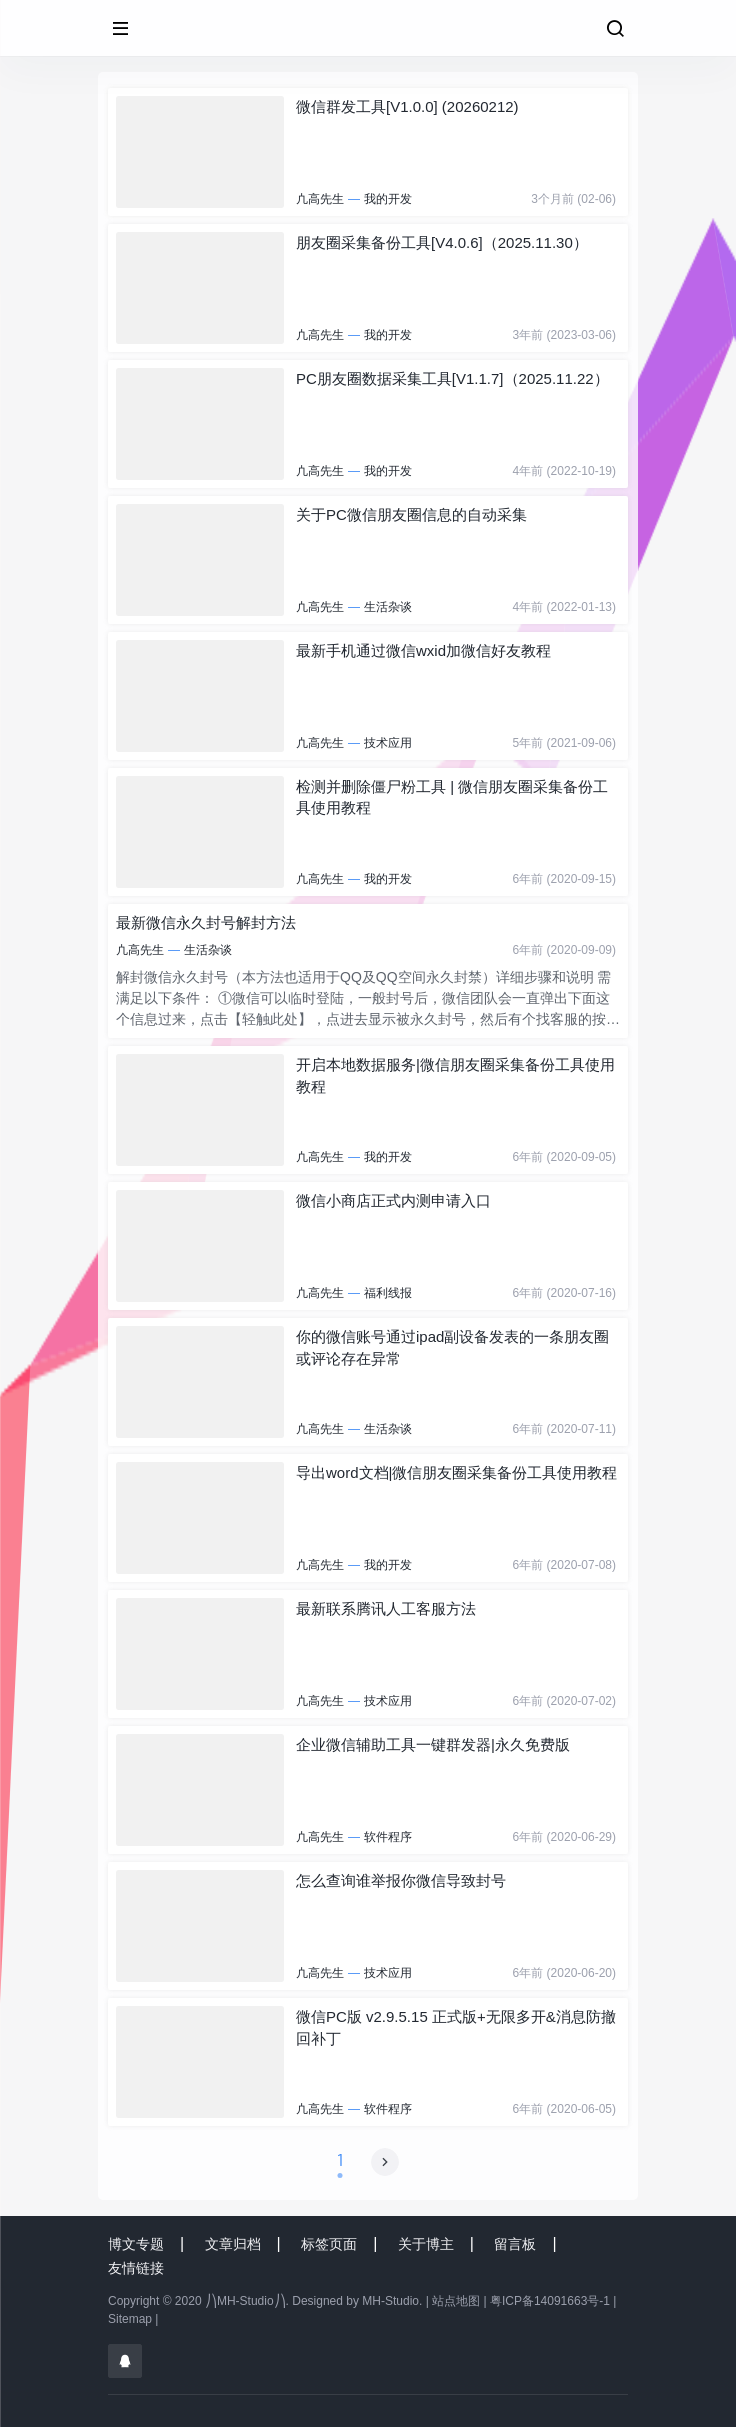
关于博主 (426, 2244)
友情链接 (136, 2268)
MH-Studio (390, 2301)
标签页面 (329, 2244)
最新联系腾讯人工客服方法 (386, 1608)
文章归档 (233, 2244)
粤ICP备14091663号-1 (550, 2301)
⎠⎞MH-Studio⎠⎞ (245, 2301)
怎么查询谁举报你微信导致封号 (401, 1880)
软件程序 (388, 1837)
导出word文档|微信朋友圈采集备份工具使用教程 (456, 1472)
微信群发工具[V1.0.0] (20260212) (407, 106)
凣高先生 (320, 199)
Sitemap (130, 2319)
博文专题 (136, 2244)
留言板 (515, 2244)
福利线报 (388, 1293)
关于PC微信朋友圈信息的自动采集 (411, 514)
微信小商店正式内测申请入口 (393, 1200)
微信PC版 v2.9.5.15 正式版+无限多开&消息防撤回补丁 (456, 2027)
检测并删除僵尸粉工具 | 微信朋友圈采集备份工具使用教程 (452, 797)
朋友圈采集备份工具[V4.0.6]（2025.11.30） (442, 242)
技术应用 (388, 743)
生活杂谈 (388, 607)
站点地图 (456, 2301)
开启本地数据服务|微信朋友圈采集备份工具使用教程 (455, 1075)
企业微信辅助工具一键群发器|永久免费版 (433, 1744)
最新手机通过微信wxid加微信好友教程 (423, 650)
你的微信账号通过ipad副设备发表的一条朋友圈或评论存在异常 (452, 1347)
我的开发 (388, 199)
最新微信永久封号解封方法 (206, 922)
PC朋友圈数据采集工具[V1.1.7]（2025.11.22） (452, 378)
